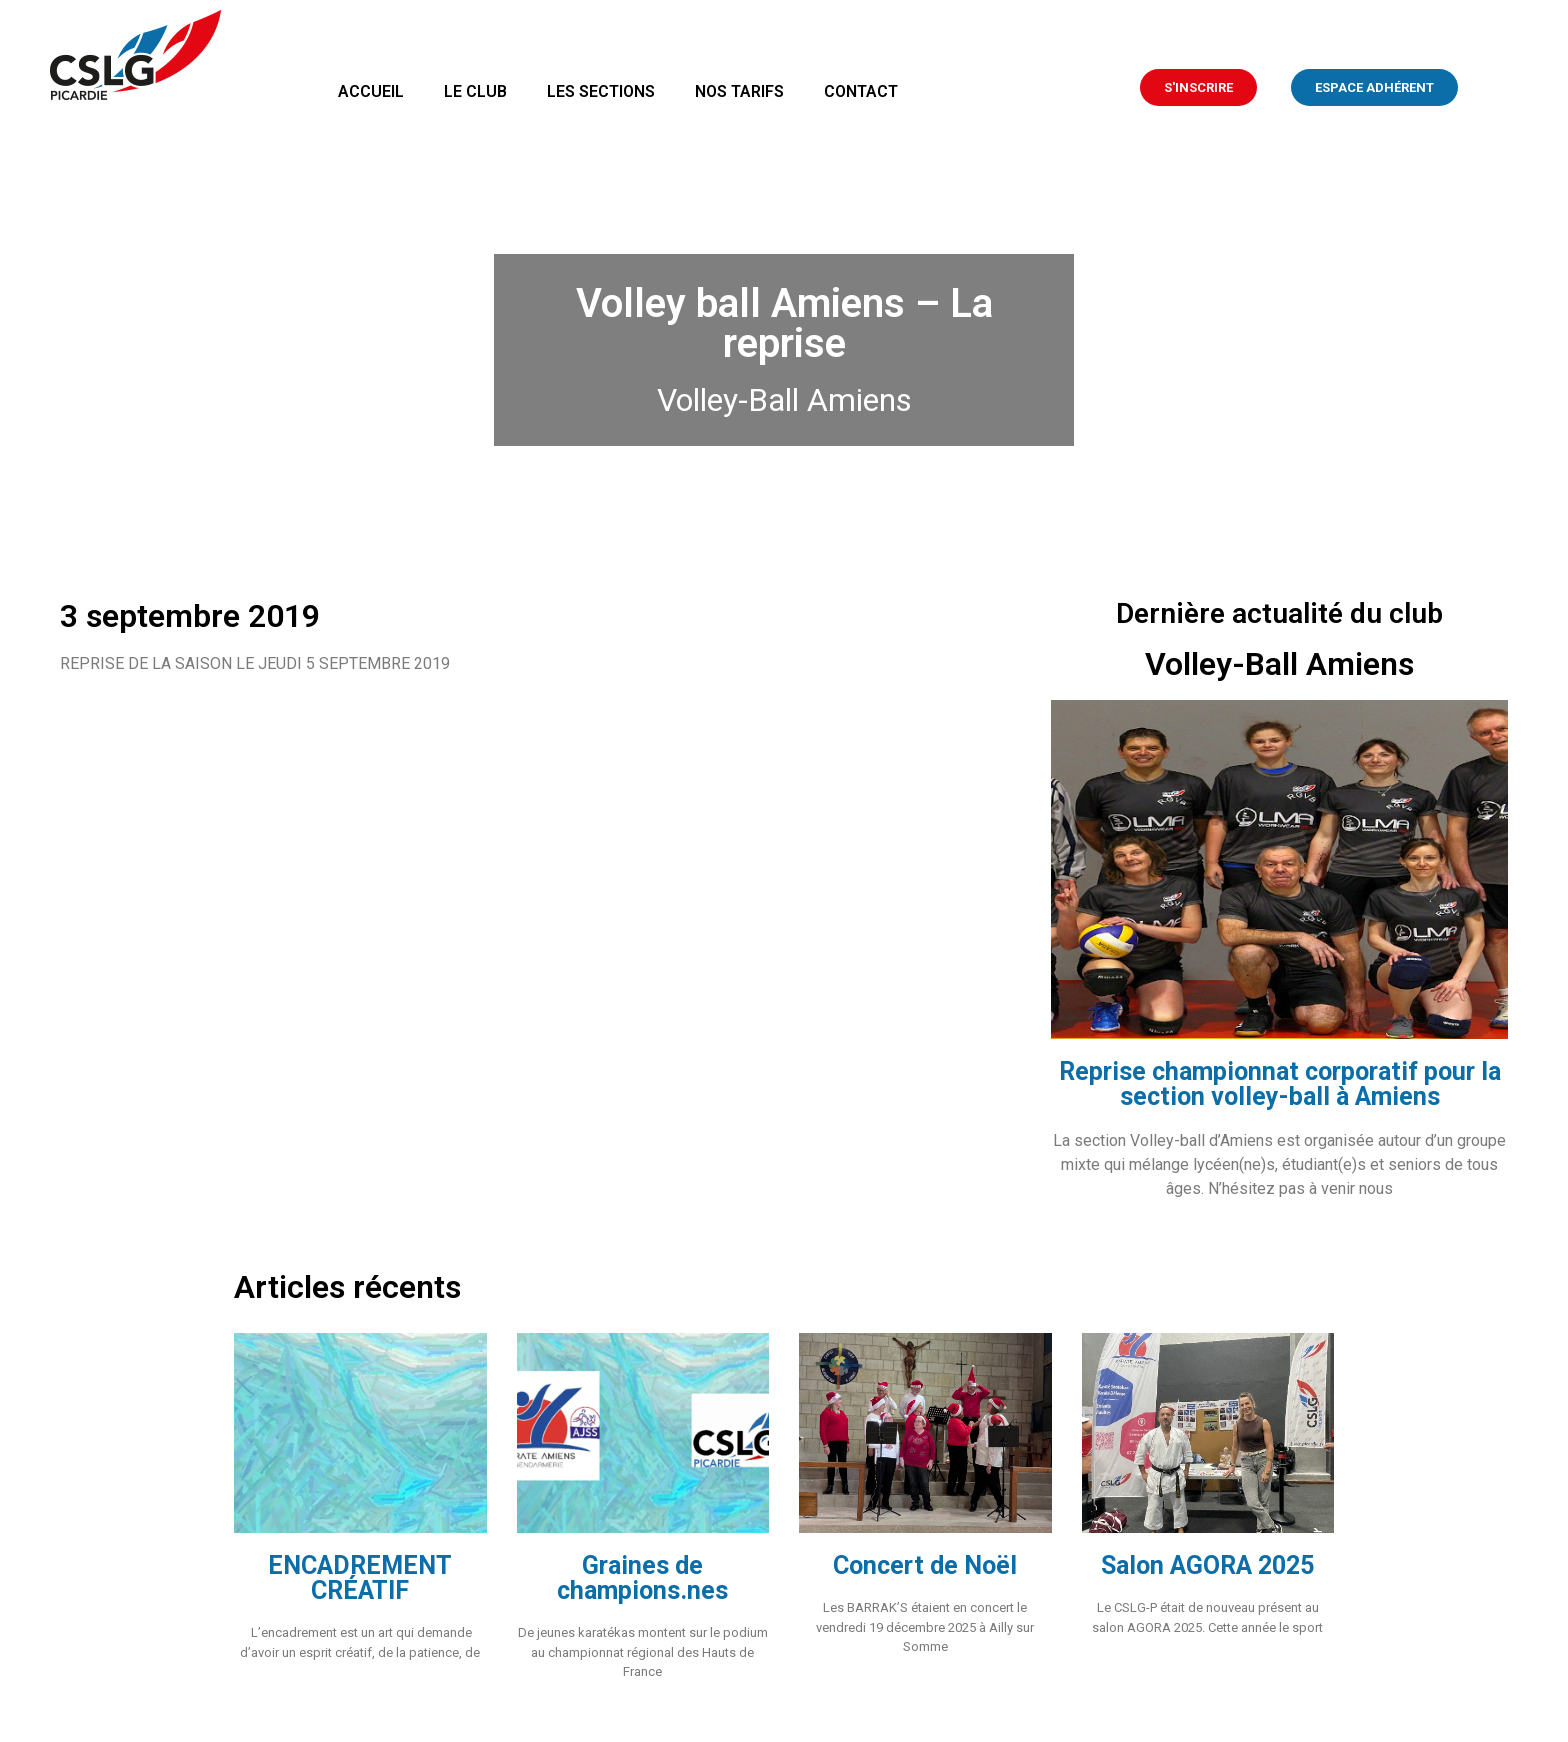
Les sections (601, 91)
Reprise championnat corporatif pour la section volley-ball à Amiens (1280, 1084)
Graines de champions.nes (642, 1578)
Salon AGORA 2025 (1207, 1565)
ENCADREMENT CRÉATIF (360, 1578)
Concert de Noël (925, 1565)
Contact (861, 91)
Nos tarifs (739, 91)
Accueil (371, 91)
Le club (475, 91)
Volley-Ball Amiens (784, 400)
